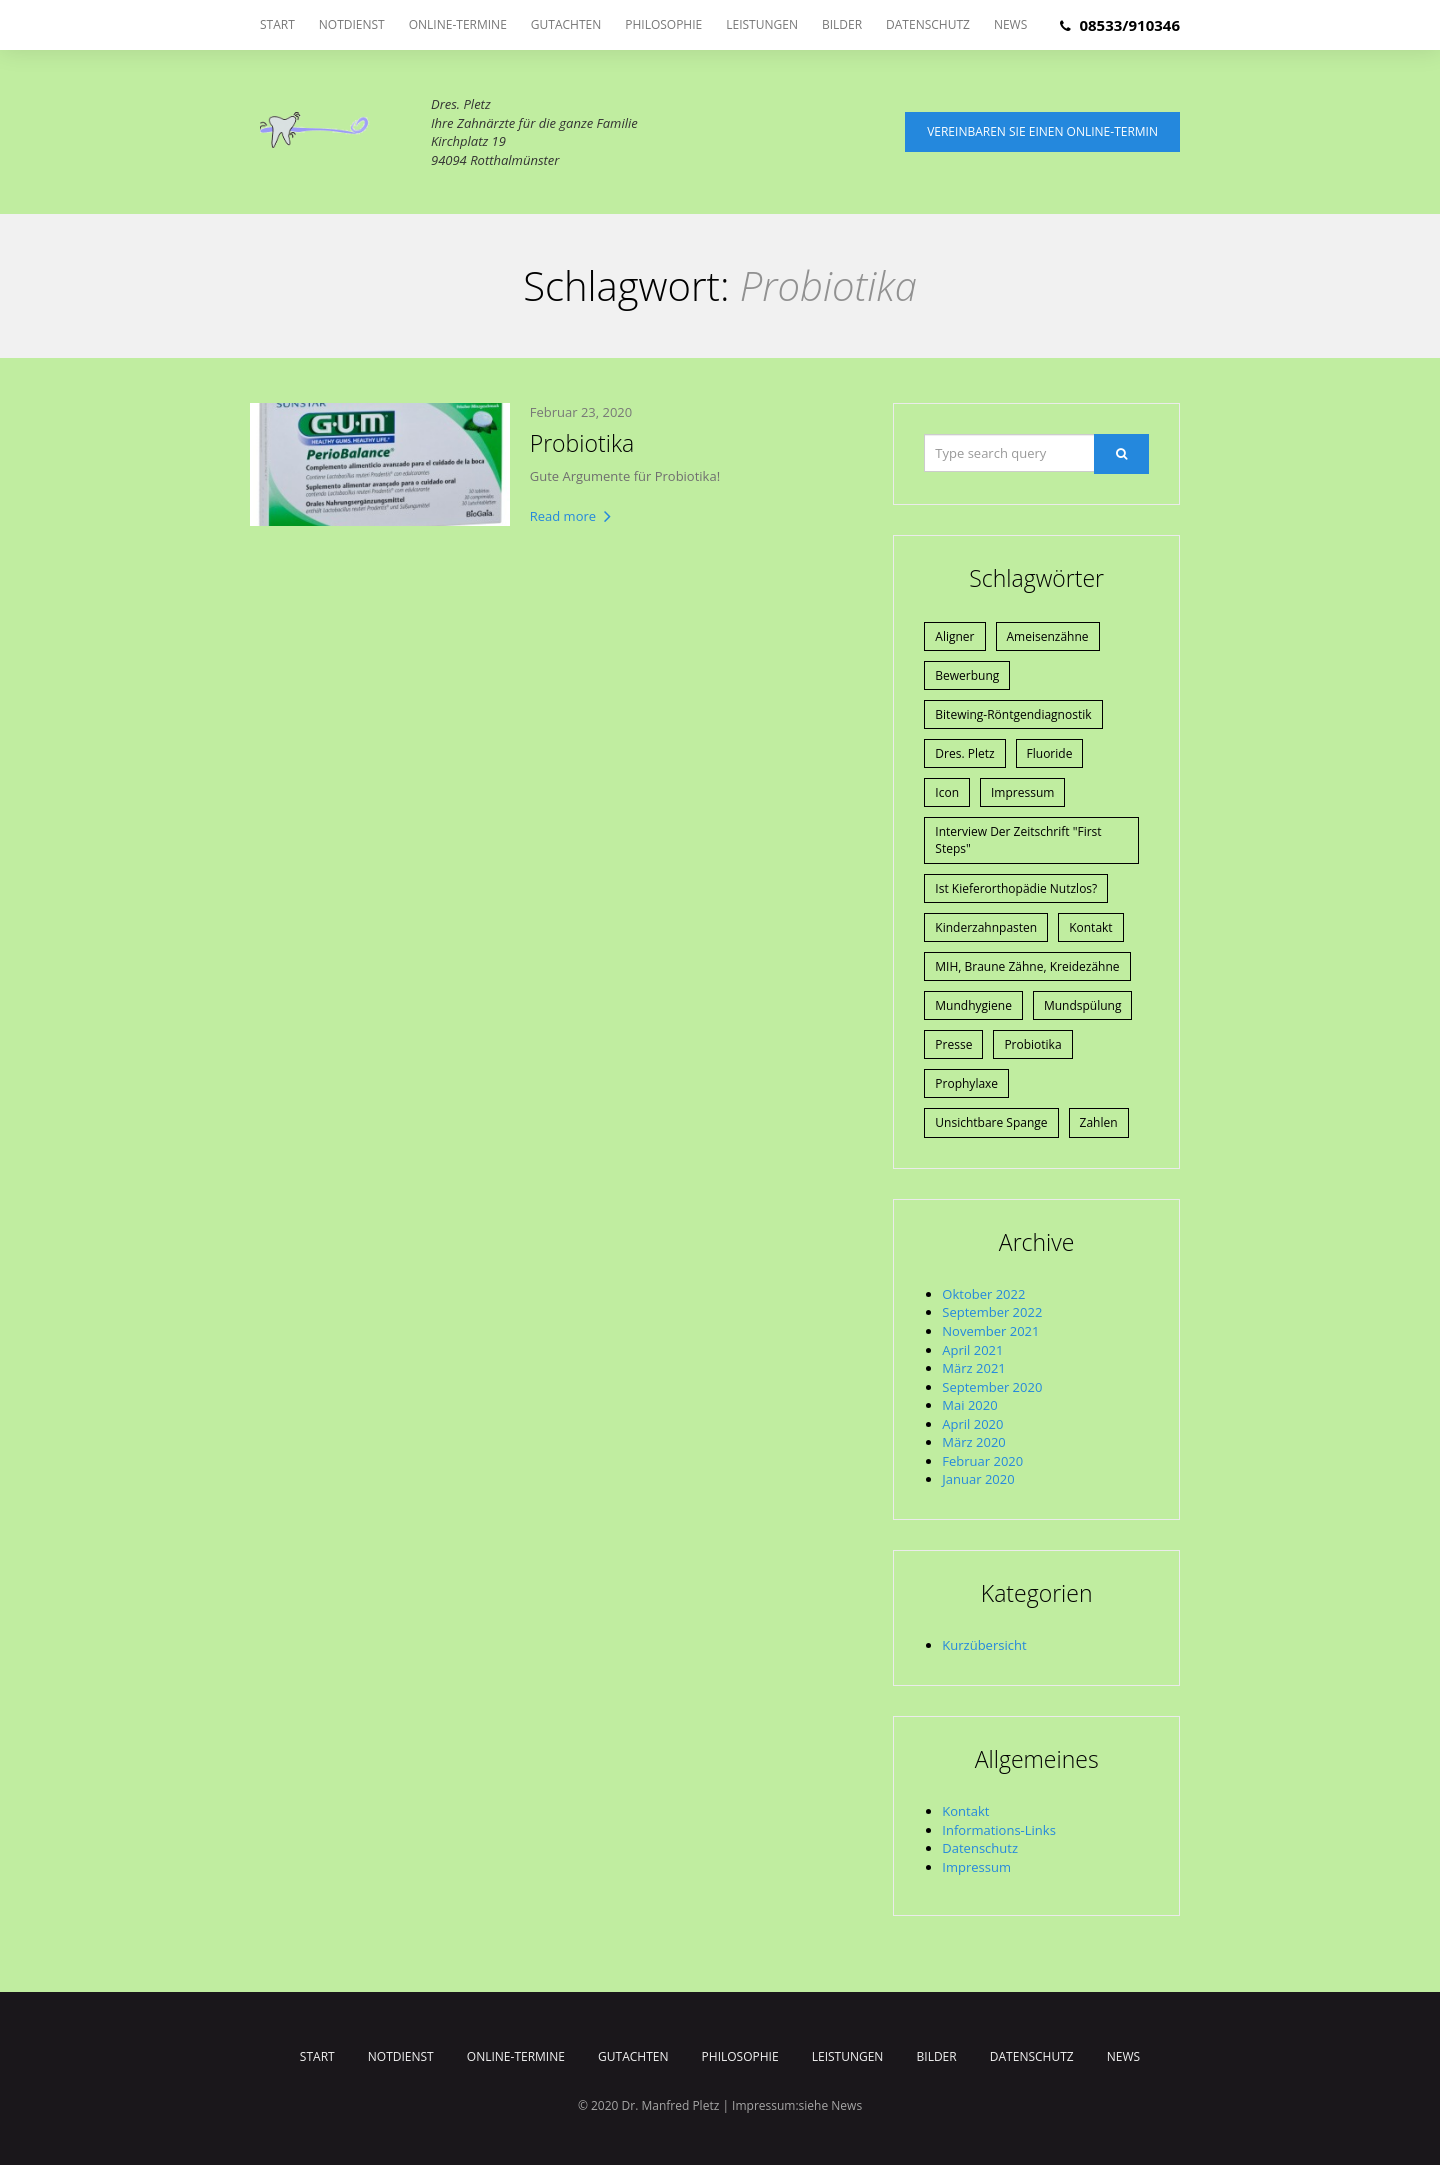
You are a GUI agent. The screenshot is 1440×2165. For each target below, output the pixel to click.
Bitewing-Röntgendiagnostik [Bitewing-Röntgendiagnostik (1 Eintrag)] (1013, 714)
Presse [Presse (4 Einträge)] (953, 1044)
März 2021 (973, 1368)
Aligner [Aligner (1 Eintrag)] (954, 636)
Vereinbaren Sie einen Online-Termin (1042, 131)
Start (277, 24)
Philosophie (663, 24)
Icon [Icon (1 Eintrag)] (947, 792)
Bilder (842, 24)
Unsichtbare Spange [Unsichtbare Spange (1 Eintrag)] (991, 1122)
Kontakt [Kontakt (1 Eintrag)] (1090, 927)
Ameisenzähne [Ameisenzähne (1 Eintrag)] (1048, 636)
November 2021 (990, 1331)
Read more (571, 516)
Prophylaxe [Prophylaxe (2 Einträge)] (966, 1083)
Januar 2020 (978, 1479)
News (1010, 24)
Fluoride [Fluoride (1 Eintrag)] (1050, 753)
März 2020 (973, 1442)
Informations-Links (999, 1830)
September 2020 (992, 1387)
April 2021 (972, 1350)
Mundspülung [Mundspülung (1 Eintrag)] (1083, 1005)
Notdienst (352, 24)
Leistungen (762, 24)
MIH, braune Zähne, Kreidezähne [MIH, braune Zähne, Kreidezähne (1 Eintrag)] (1027, 966)
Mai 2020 (969, 1405)
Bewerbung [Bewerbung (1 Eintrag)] (967, 675)
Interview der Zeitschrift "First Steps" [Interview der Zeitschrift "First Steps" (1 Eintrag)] (1018, 840)
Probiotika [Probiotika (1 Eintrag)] (1032, 1044)
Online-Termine (458, 24)
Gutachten (566, 24)
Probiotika (582, 443)
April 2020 (972, 1424)
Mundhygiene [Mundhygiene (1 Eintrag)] (973, 1005)
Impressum (976, 1867)
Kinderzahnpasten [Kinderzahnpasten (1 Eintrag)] (986, 927)
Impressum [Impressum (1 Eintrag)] (1022, 792)
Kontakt (965, 1811)
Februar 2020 (982, 1461)
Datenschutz (928, 24)
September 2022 (992, 1312)
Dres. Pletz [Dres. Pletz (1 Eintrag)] (964, 753)
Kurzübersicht (984, 1645)
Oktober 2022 (983, 1294)
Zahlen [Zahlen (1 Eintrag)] (1099, 1122)
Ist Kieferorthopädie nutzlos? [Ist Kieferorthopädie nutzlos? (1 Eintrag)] (1016, 888)
